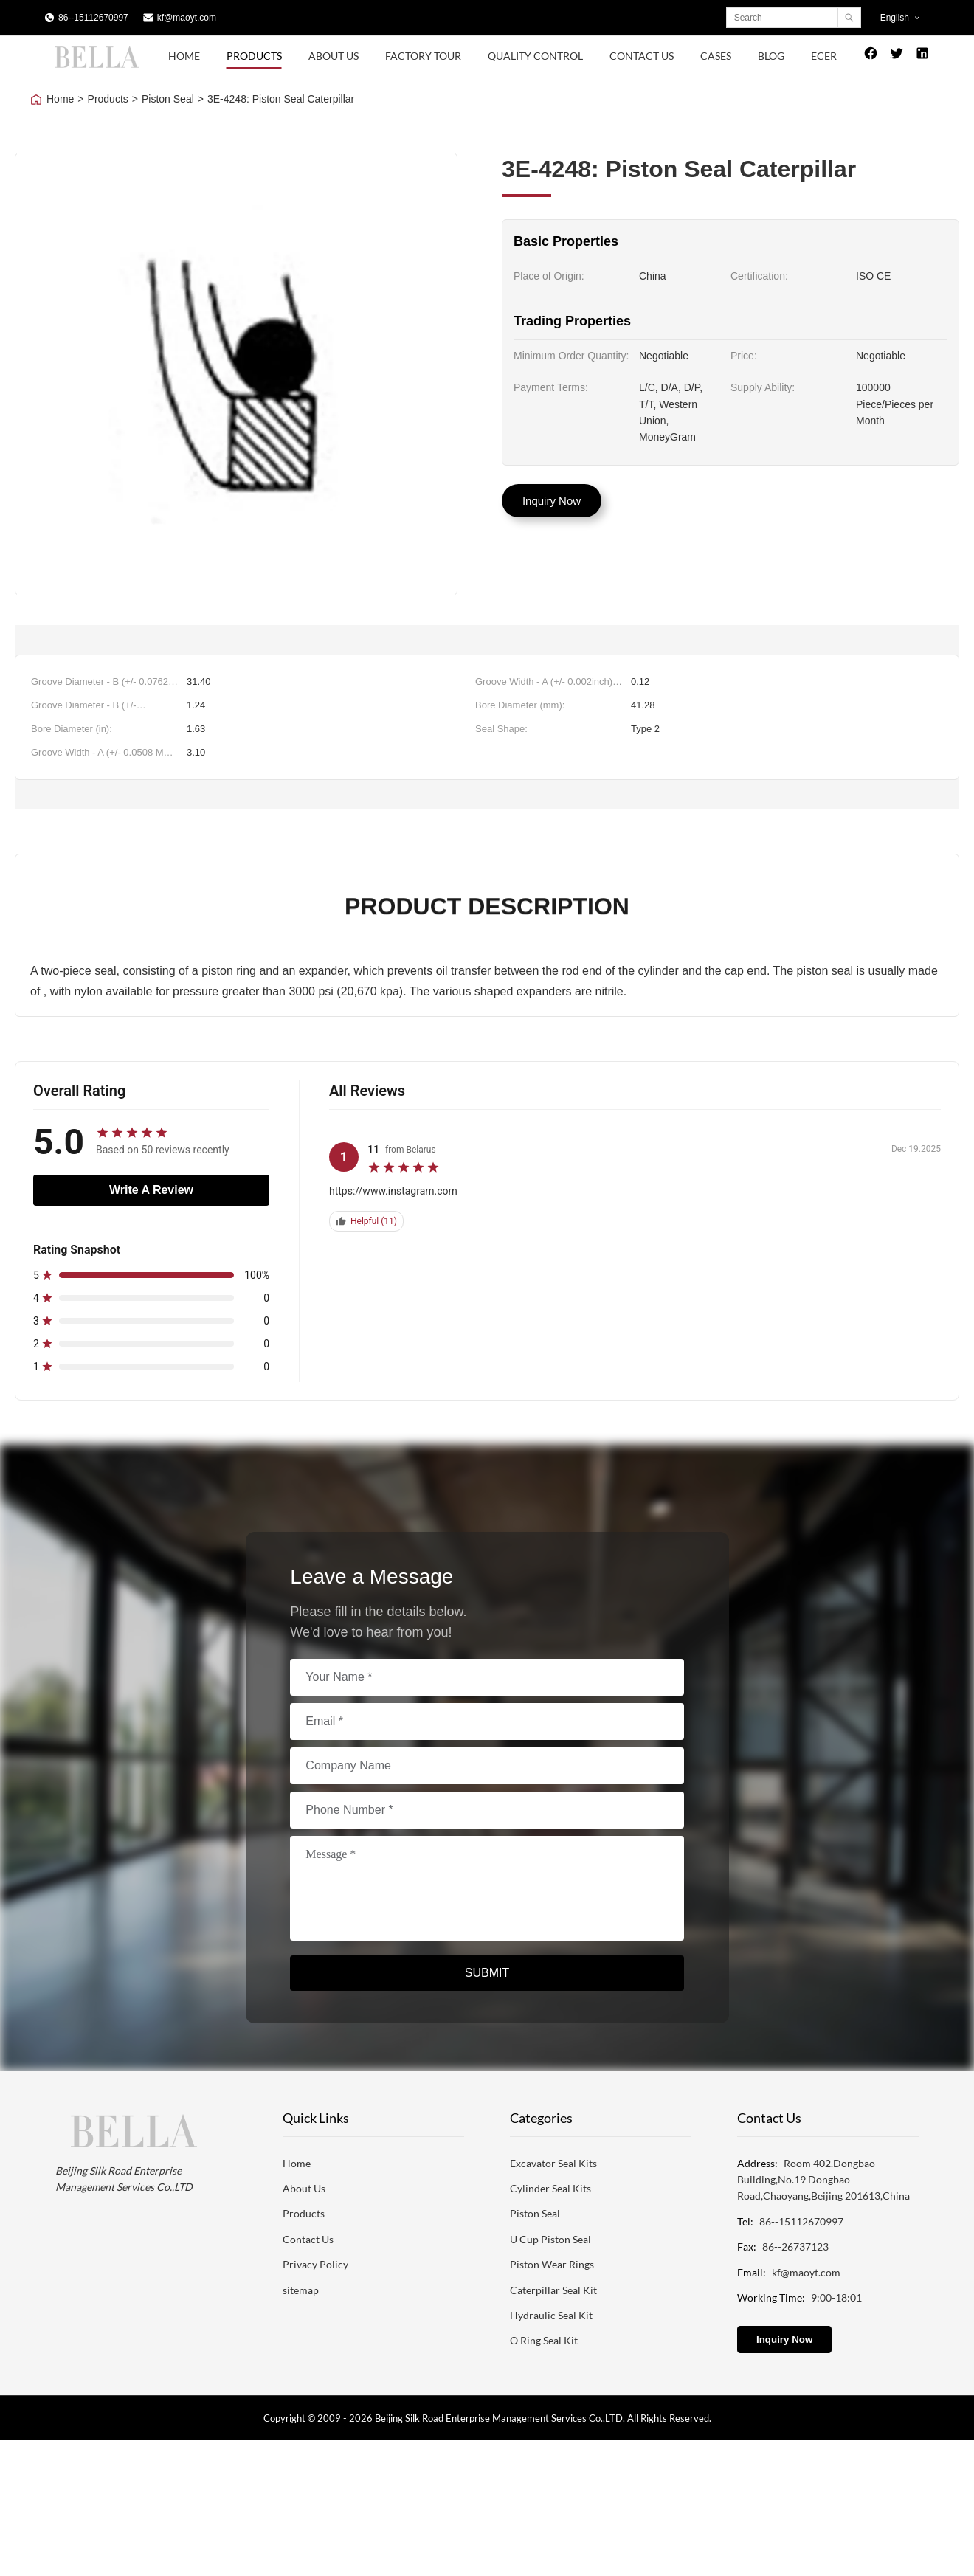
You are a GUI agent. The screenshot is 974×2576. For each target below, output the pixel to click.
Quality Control (535, 55)
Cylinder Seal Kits (550, 2188)
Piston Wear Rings (552, 2264)
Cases (715, 55)
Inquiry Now (551, 500)
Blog (771, 55)
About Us (333, 55)
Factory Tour (423, 55)
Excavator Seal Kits (553, 2163)
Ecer (824, 55)
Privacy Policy (315, 2264)
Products (254, 55)
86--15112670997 (93, 18)
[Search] (848, 17)
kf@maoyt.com (186, 18)
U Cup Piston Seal (550, 2239)
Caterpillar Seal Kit (553, 2290)
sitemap (301, 2290)
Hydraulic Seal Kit (551, 2315)
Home (184, 55)
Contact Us (641, 55)
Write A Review (151, 1190)
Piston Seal (168, 99)
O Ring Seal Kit (544, 2340)
